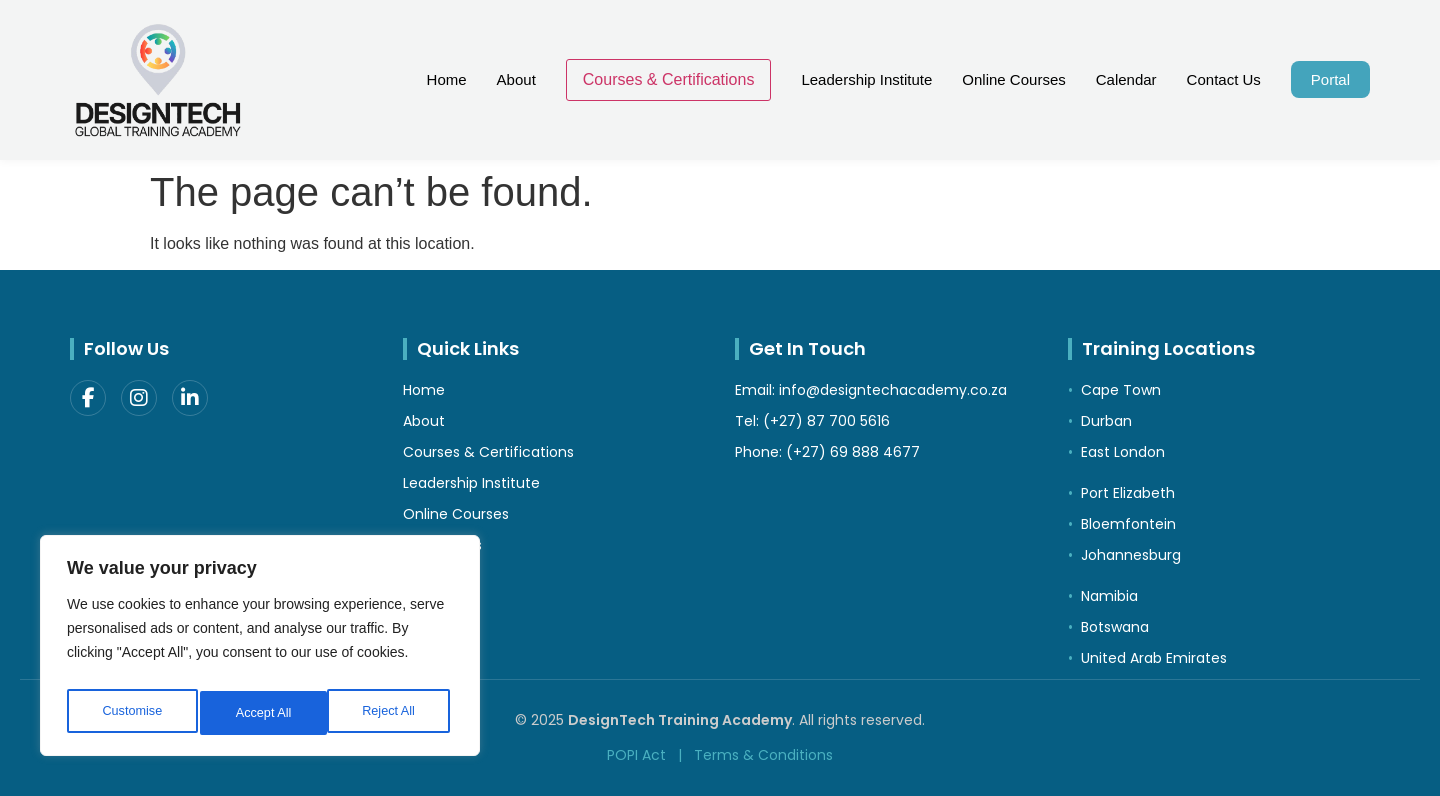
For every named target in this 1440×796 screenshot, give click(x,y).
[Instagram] (139, 398)
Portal (1330, 79)
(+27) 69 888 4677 (853, 452)
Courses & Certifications (669, 79)
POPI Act (636, 755)
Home (447, 79)
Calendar (1126, 79)
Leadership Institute (866, 79)
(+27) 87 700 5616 (826, 421)
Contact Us (1224, 79)
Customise (131, 713)
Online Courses (1013, 79)
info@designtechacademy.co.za (893, 390)
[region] (260, 651)
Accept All (391, 713)
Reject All (262, 713)
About (516, 79)
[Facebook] (88, 398)
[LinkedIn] (190, 398)
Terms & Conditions (763, 755)
